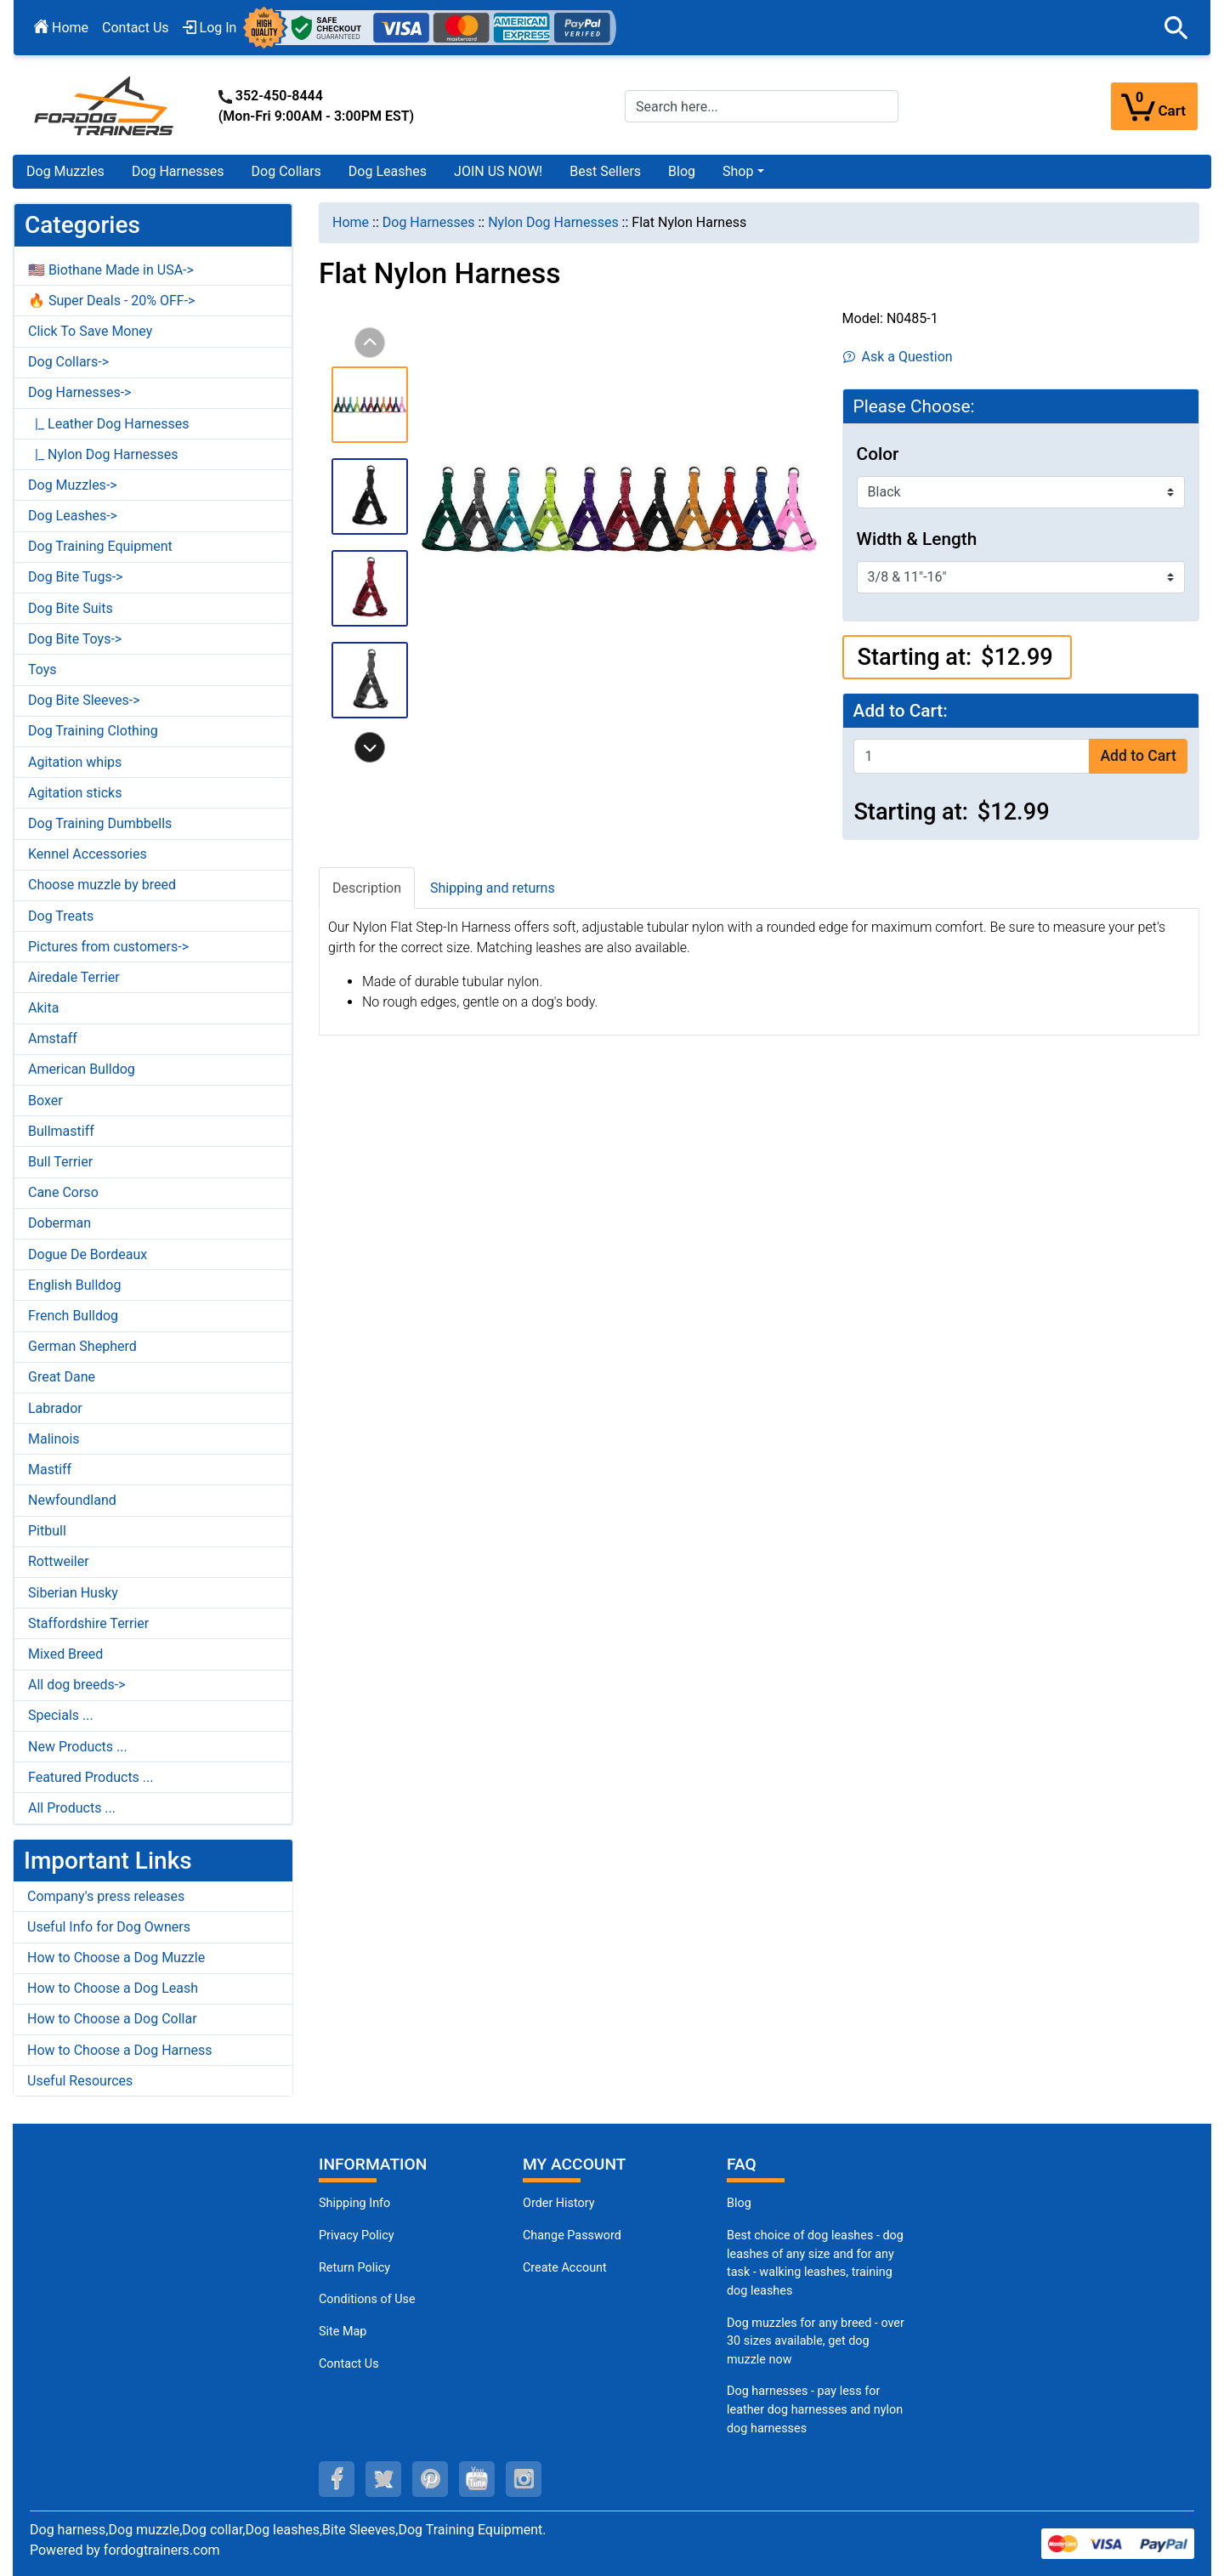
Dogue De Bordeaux (87, 1254)
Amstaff (52, 1038)
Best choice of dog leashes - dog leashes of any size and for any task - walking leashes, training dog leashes (815, 2263)
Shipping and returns (492, 888)
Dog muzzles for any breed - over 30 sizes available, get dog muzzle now (815, 2341)
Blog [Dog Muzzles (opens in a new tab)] (739, 2203)
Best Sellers (605, 171)
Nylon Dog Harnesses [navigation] (553, 222)
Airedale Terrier (74, 977)
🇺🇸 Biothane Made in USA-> (111, 270)
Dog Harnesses (178, 171)
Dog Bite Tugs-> (75, 577)
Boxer (45, 1100)
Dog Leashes (387, 171)
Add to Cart (1138, 755)
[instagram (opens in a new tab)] (524, 2479)
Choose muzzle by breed (102, 885)
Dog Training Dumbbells (100, 823)
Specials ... (61, 1715)
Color (878, 454)
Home (61, 28)
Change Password (572, 2235)
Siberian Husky (73, 1593)
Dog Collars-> (68, 362)
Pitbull (47, 1531)
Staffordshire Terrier (88, 1623)
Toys (42, 669)
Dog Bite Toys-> (75, 639)
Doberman (59, 1223)
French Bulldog (73, 1316)
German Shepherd (82, 1346)
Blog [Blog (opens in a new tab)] (681, 171)
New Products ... (78, 1747)
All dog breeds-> (77, 1685)
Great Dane (61, 1377)
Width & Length (917, 539)
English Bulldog (74, 1285)
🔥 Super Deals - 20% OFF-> (111, 300)
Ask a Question (898, 357)
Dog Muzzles (65, 171)
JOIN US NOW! (498, 171)
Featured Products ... (91, 1777)
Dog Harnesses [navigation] (428, 222)
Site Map (342, 2331)
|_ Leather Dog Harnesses (108, 424)
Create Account (565, 2268)
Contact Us (135, 28)
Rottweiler (58, 1561)
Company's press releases (105, 1896)
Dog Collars (286, 171)
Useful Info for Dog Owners (108, 1927)
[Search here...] (761, 106)
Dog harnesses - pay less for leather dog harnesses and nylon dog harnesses (815, 2409)
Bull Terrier (60, 1162)
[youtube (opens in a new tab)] (477, 2479)
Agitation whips (75, 762)
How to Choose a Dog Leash (112, 1988)
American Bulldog (81, 1069)
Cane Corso (63, 1192)
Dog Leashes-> (72, 516)
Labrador (55, 1408)
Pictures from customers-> (108, 947)
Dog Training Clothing (93, 731)
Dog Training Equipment (100, 546)
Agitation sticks (75, 793)
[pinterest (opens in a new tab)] (430, 2479)
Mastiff (49, 1469)
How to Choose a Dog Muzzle (116, 1957)
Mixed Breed (65, 1654)
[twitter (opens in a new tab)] (383, 2479)
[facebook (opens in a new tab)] (337, 2479)
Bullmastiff (61, 1131)
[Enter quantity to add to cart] (971, 756)
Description (366, 888)
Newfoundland (72, 1500)
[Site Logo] (105, 105)
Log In (210, 28)
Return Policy (354, 2268)
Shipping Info (354, 2203)
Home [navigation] (350, 222)
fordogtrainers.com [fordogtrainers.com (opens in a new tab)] (162, 2550)
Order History (559, 2203)
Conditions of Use (367, 2299)
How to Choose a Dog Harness (119, 2050)
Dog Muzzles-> (72, 485)
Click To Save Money (90, 331)
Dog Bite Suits (70, 608)
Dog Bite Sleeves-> (84, 700)
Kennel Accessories (87, 854)
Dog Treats (61, 916)
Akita (43, 1008)
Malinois (54, 1439)
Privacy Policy (356, 2235)
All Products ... (72, 1808)
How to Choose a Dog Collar (112, 2019)
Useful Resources (80, 2081)
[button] (1176, 28)
